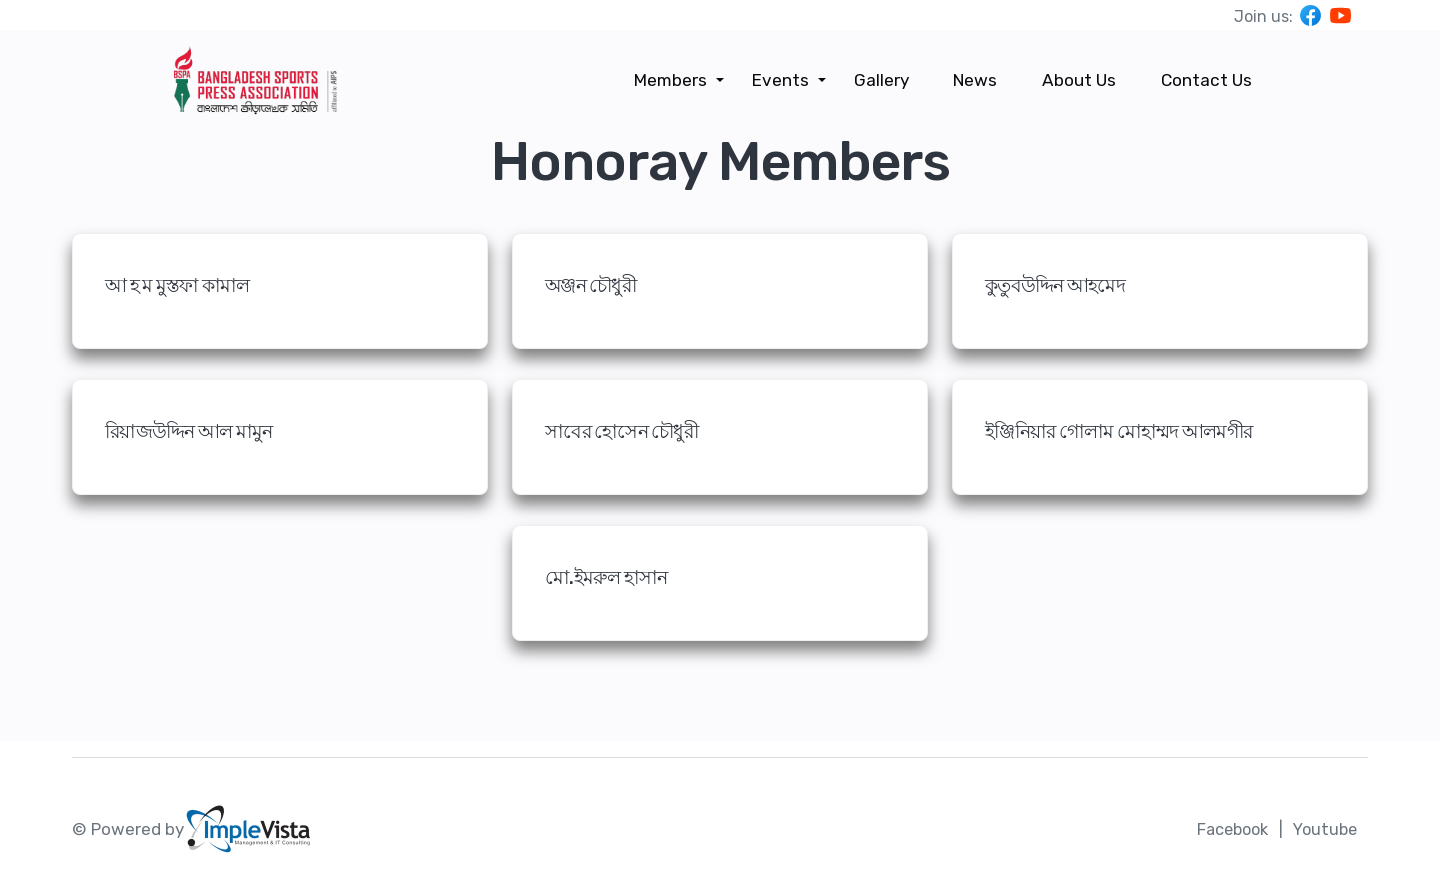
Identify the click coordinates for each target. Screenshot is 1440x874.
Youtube (1323, 829)
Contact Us (1208, 80)
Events (787, 80)
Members (678, 80)
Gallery (886, 80)
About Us (1082, 80)
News (980, 80)
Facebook (1225, 829)
